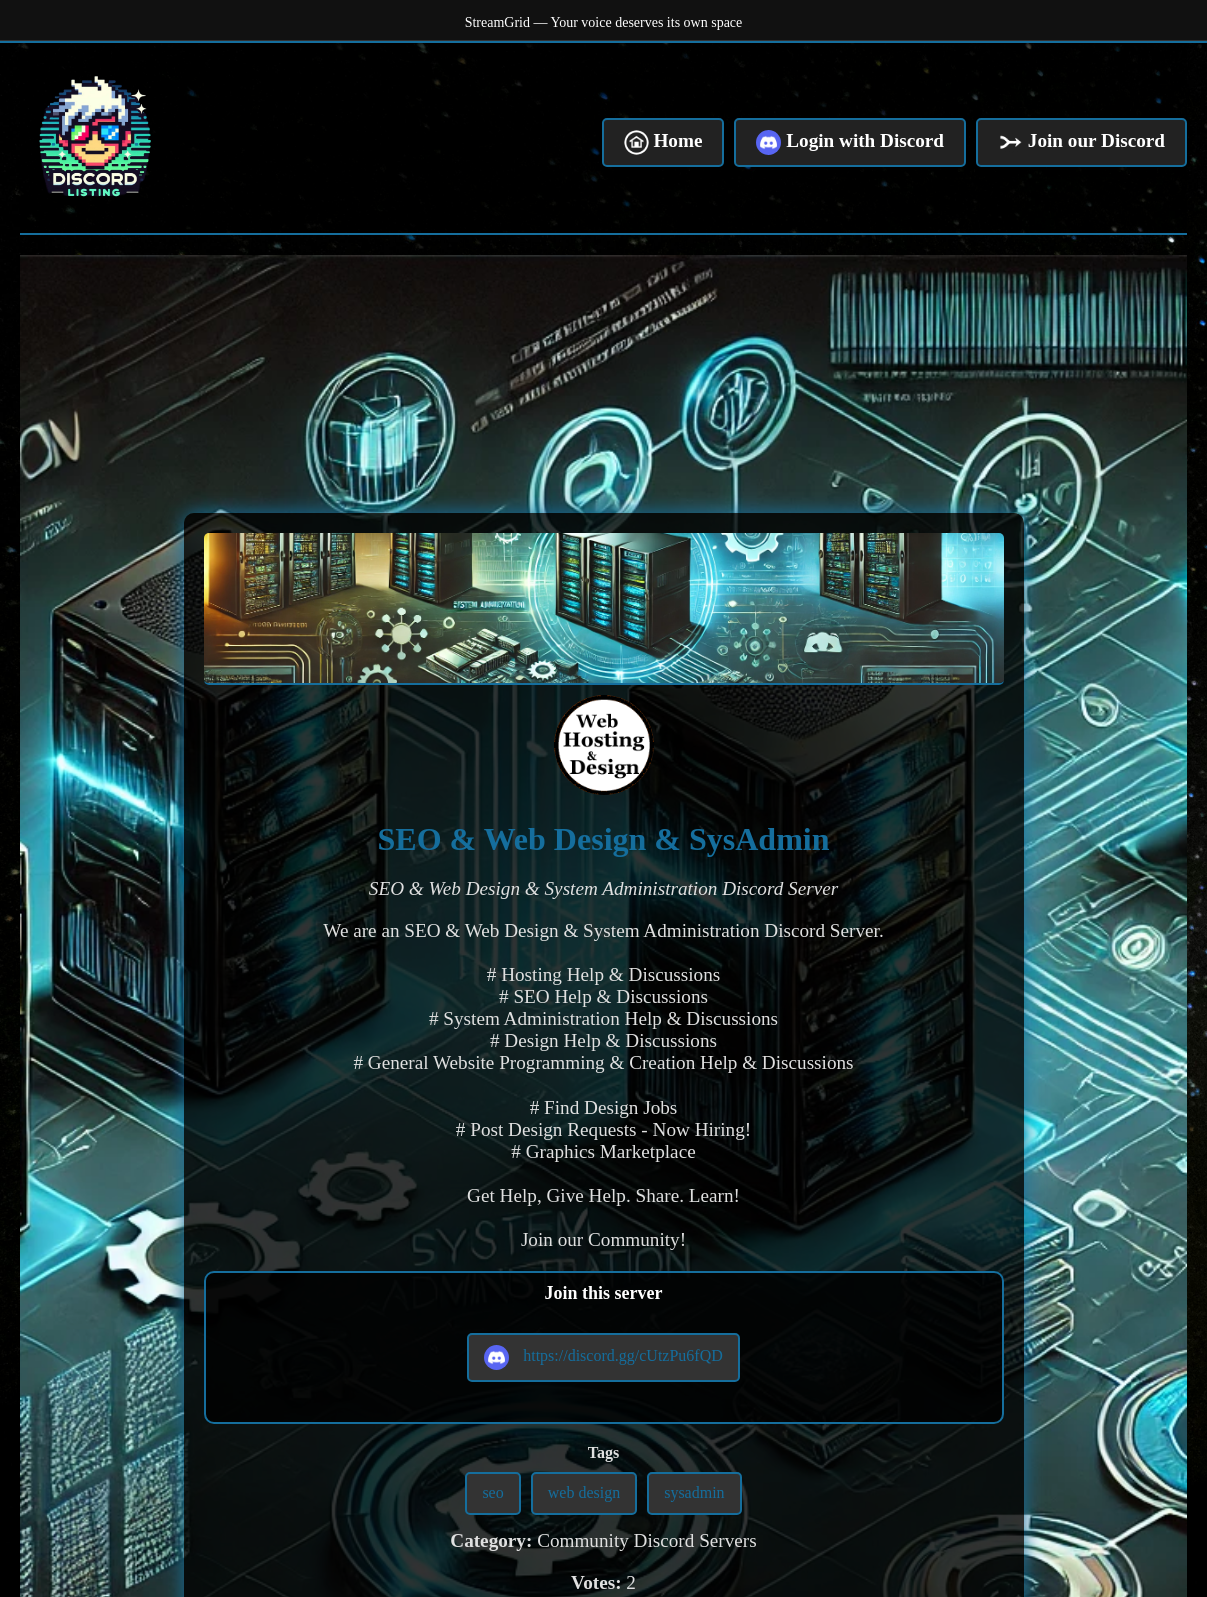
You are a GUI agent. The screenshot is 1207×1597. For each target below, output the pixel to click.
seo (492, 1492)
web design (584, 1492)
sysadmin (694, 1492)
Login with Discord (850, 142)
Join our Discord (1081, 142)
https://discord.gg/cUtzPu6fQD (603, 1357)
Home (663, 142)
